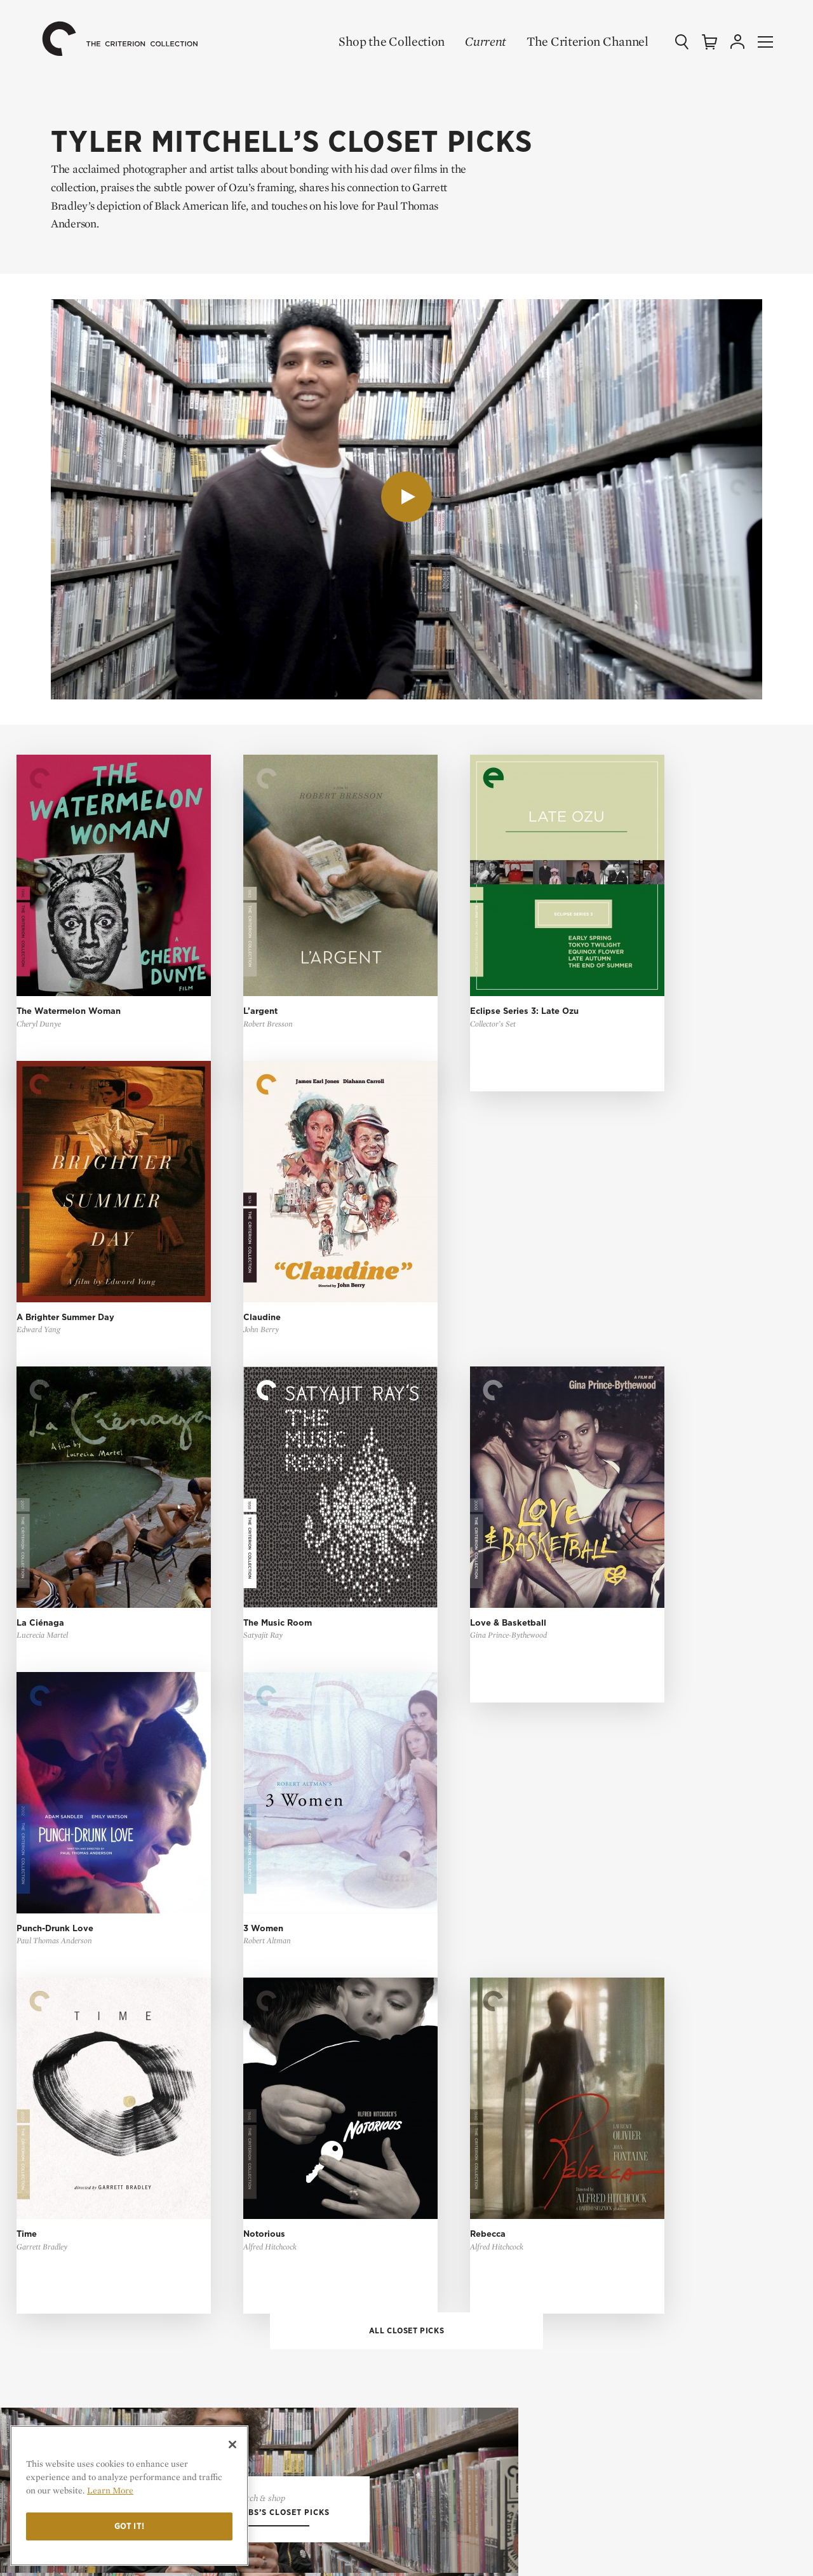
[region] (129, 2495)
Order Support (460, 2379)
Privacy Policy (628, 2215)
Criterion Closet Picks (479, 2025)
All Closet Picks (407, 1506)
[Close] (232, 2444)
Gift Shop (447, 2044)
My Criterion (466, 2188)
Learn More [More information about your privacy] (110, 2490)
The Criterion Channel (579, 41)
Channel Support (466, 2419)
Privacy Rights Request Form (662, 2256)
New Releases (457, 1984)
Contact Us (628, 2116)
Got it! (129, 2526)
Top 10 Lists (620, 1964)
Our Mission (633, 2093)
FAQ (438, 2331)
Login (438, 2215)
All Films (446, 1964)
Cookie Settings (631, 2236)
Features (614, 2004)
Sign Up (442, 2140)
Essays (608, 1984)
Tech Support (456, 2399)
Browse (442, 2120)
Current (477, 41)
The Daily (615, 2025)
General (444, 2359)
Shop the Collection (383, 41)
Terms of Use (635, 2188)
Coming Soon (455, 2004)
